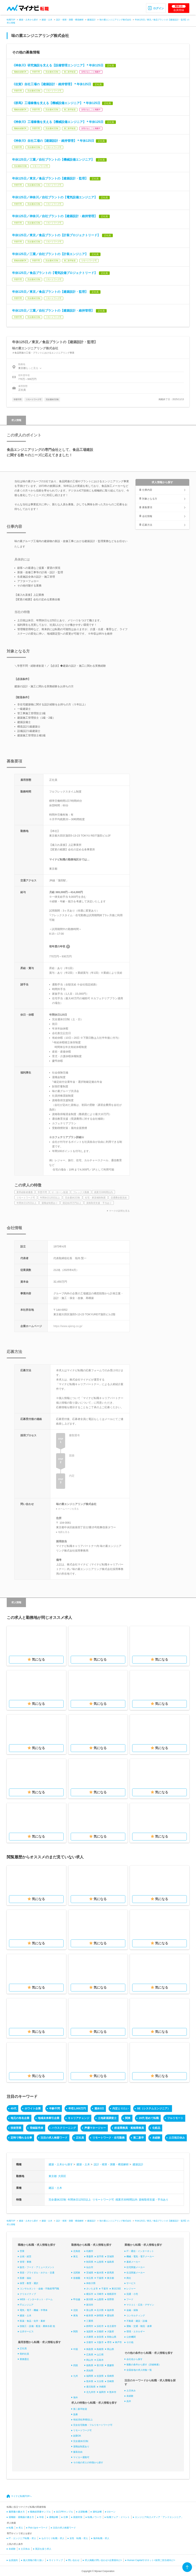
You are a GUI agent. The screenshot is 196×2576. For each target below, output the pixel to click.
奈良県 (100, 2337)
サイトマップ (56, 2560)
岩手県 (100, 2256)
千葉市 (104, 2288)
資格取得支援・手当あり (153, 2199)
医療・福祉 (25, 2278)
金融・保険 (132, 2310)
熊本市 (112, 2392)
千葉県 (100, 2278)
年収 (41, 2517)
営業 (22, 2251)
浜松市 (100, 2326)
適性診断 (97, 2511)
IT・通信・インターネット (140, 2251)
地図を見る (64, 1532)
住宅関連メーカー (135, 2267)
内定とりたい (120, 2108)
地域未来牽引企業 (48, 2118)
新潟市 (89, 2304)
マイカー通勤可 (81, 2457)
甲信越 (76, 2299)
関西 (75, 2331)
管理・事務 (25, 2262)
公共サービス (27, 2331)
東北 (75, 2256)
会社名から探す (134, 2359)
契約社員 (24, 2353)
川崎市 (100, 2294)
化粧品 (156, 2127)
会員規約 (13, 2560)
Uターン (111, 2511)
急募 (75, 2414)
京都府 (100, 2331)
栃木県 (100, 2272)
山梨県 (100, 2299)
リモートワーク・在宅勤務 (108, 2137)
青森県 (89, 2256)
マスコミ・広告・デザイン (140, 2304)
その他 (129, 2342)
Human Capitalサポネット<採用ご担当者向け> (151, 2560)
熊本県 (89, 2381)
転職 (11, 2527)
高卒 (128, 2401)
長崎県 (110, 2376)
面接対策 (77, 2517)
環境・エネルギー (135, 2331)
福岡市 (102, 2392)
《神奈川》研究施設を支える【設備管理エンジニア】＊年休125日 (57, 65)
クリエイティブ (28, 2294)
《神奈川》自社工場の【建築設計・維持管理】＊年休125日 (53, 140)
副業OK (77, 2435)
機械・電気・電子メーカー (140, 2256)
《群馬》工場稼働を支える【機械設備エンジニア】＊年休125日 (56, 103)
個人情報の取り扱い (33, 2560)
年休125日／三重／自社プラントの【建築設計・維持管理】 (53, 310)
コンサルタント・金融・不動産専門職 (39, 2288)
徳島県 (89, 2365)
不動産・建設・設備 (136, 2321)
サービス (131, 2283)
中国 (75, 2349)
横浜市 (89, 2294)
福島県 (110, 2262)
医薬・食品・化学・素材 (32, 2321)
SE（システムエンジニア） (153, 2108)
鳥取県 (89, 2349)
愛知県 (110, 2315)
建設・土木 (55, 2187)
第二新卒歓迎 (80, 2409)
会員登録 (179, 8)
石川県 (100, 2310)
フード (129, 2299)
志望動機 (82, 2511)
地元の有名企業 (20, 2118)
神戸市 (118, 2342)
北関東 (76, 2272)
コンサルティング (135, 2315)
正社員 (80, 2137)
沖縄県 (102, 2386)
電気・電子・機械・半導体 (33, 2310)
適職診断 (53, 2517)
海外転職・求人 (101, 2538)
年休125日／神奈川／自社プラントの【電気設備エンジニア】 (54, 197)
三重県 (89, 2321)
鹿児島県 (91, 2386)
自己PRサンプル (64, 2511)
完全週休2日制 (57, 2199)
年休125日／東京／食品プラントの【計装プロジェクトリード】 (56, 235)
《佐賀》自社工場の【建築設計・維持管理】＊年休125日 (51, 84)
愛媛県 (110, 2365)
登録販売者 (36, 2127)
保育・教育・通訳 (29, 2283)
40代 (13, 2108)
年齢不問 (54, 2108)
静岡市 (89, 2326)
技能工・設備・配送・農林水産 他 (37, 2326)
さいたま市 (92, 2288)
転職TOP (11, 19)
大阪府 (110, 2331)
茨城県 (89, 2272)
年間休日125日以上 (79, 2199)
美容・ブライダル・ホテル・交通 (37, 2272)
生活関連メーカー (135, 2272)
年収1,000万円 (77, 2108)
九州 (75, 2376)
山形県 (100, 2262)
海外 (75, 2397)
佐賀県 (100, 2376)
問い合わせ (74, 2560)
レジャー (131, 2288)
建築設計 (91, 19)
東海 (75, 2315)
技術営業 (16, 2127)
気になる (38, 1659)
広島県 (89, 2354)
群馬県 (110, 2272)
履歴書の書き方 (17, 2511)
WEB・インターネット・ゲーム (36, 2299)
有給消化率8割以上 (83, 2419)
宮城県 (110, 2256)
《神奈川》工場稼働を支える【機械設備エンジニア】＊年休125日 (57, 121)
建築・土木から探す (28, 19)
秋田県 (89, 2262)
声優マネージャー (95, 2127)
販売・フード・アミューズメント (37, 2267)
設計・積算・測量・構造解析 (70, 19)
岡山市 (89, 2360)
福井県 (110, 2310)
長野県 (110, 2299)
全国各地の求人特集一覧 (139, 2370)
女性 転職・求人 (79, 2538)
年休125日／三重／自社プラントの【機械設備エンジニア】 (53, 159)
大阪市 (100, 2342)
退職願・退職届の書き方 (21, 2517)
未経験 (156, 2137)
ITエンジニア (26, 2304)
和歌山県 (111, 2337)
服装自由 (77, 2452)
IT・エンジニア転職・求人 (22, 2538)
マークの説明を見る (119, 1211)
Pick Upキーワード (38, 2527)
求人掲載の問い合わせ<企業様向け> (103, 2560)
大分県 (100, 2381)
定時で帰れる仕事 (21, 2137)
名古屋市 (111, 2326)
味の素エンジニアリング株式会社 (115, 19)
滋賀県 (89, 2331)
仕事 (65, 2517)
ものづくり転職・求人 (52, 2538)
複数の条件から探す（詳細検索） (143, 2364)
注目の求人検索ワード (54, 2137)
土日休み (131, 2390)
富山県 (89, 2310)
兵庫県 (89, 2337)
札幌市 (89, 2251)
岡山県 (110, 2349)
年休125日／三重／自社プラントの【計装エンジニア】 (50, 254)
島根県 (100, 2349)
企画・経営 (25, 2256)
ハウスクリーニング (64, 2127)
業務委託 (24, 2359)
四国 (75, 2365)
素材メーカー (133, 2262)
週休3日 (99, 2108)
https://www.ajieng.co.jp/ (67, 1326)
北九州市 (91, 2392)
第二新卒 (138, 2137)
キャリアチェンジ (78, 2118)
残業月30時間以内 (126, 2199)
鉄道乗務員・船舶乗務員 (129, 2127)
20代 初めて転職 (149, 2118)
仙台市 (89, 2267)
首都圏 (76, 2278)
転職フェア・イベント (118, 2517)
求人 (20, 2527)
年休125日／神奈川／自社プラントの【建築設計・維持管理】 (54, 216)
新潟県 (89, 2299)
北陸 (75, 2310)
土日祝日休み (177, 2137)
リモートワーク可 (103, 2199)
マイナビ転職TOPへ (21, 2496)
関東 (127, 2118)
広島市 (100, 2360)
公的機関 (131, 2337)
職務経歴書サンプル (40, 2511)
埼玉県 (89, 2278)
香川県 (100, 2365)
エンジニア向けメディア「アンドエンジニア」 (159, 2517)
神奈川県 (91, 2283)
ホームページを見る (68, 1508)
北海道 (76, 2251)
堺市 (109, 2342)
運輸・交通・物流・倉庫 (139, 2326)
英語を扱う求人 (43, 2549)
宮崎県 (110, 2381)
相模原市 (111, 2294)
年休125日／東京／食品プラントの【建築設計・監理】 (50, 178)
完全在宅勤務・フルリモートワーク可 (92, 2425)
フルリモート (175, 2118)
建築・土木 (47, 19)
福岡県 (89, 2376)
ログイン (158, 8)
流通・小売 (132, 2294)
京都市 (89, 2342)
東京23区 (116, 2288)
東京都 (53, 2176)
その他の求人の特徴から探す (88, 2462)
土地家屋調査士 (107, 2118)
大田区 (62, 2176)
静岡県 (100, 2315)
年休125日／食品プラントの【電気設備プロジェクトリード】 (54, 272)
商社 (128, 2278)
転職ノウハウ (94, 2517)
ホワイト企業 (33, 2108)
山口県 (100, 2354)
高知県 (89, 2370)
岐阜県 (89, 2315)
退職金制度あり (81, 2446)
